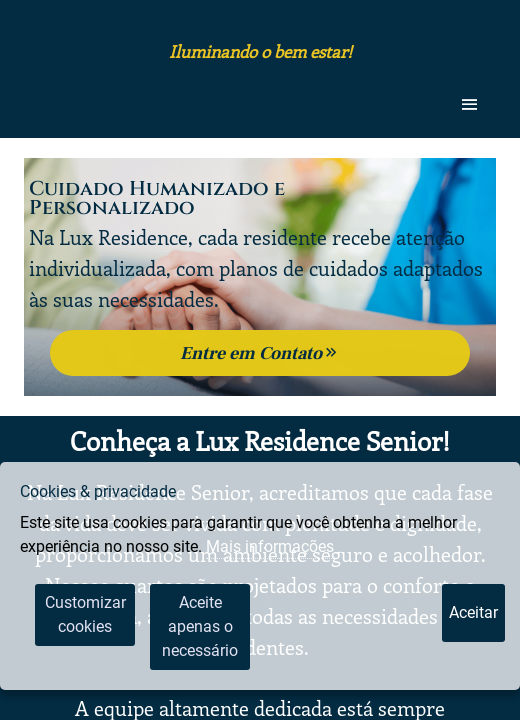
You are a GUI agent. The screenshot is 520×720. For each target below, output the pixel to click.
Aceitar (473, 612)
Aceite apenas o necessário (200, 626)
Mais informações (270, 546)
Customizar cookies (85, 614)
